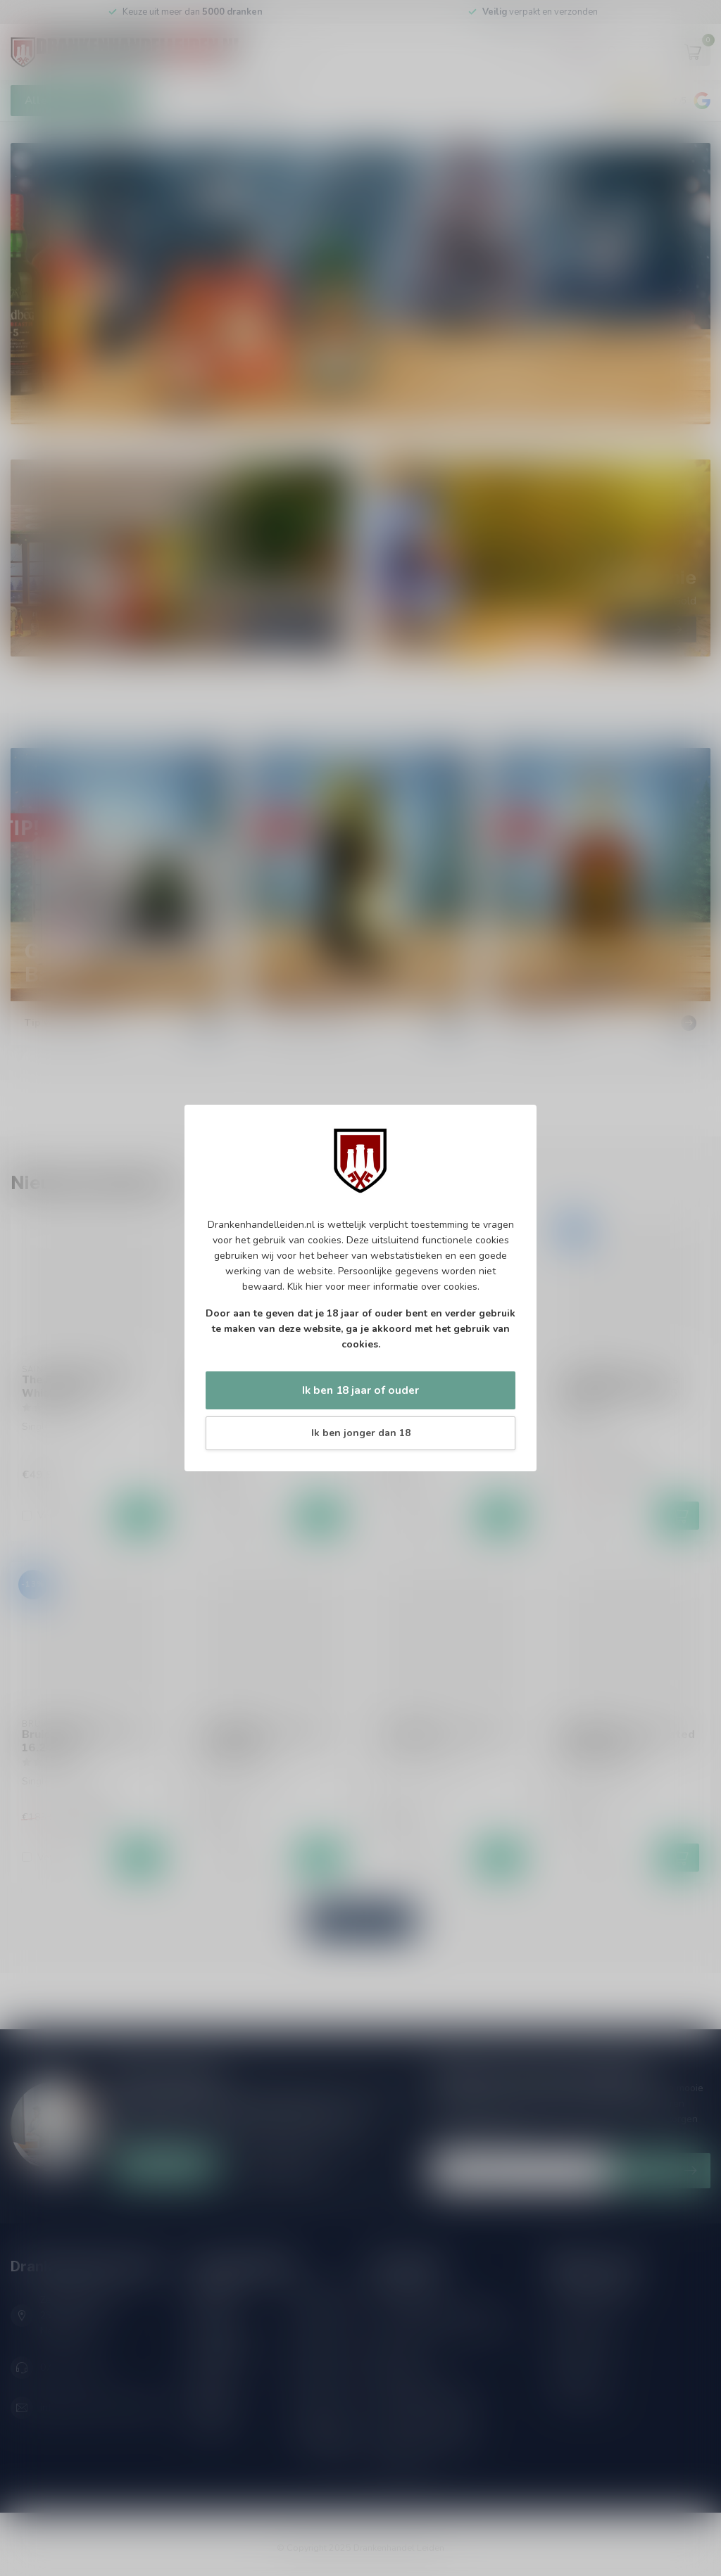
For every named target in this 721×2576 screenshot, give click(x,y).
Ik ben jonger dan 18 (360, 1433)
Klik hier (304, 1286)
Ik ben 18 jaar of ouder (360, 1390)
